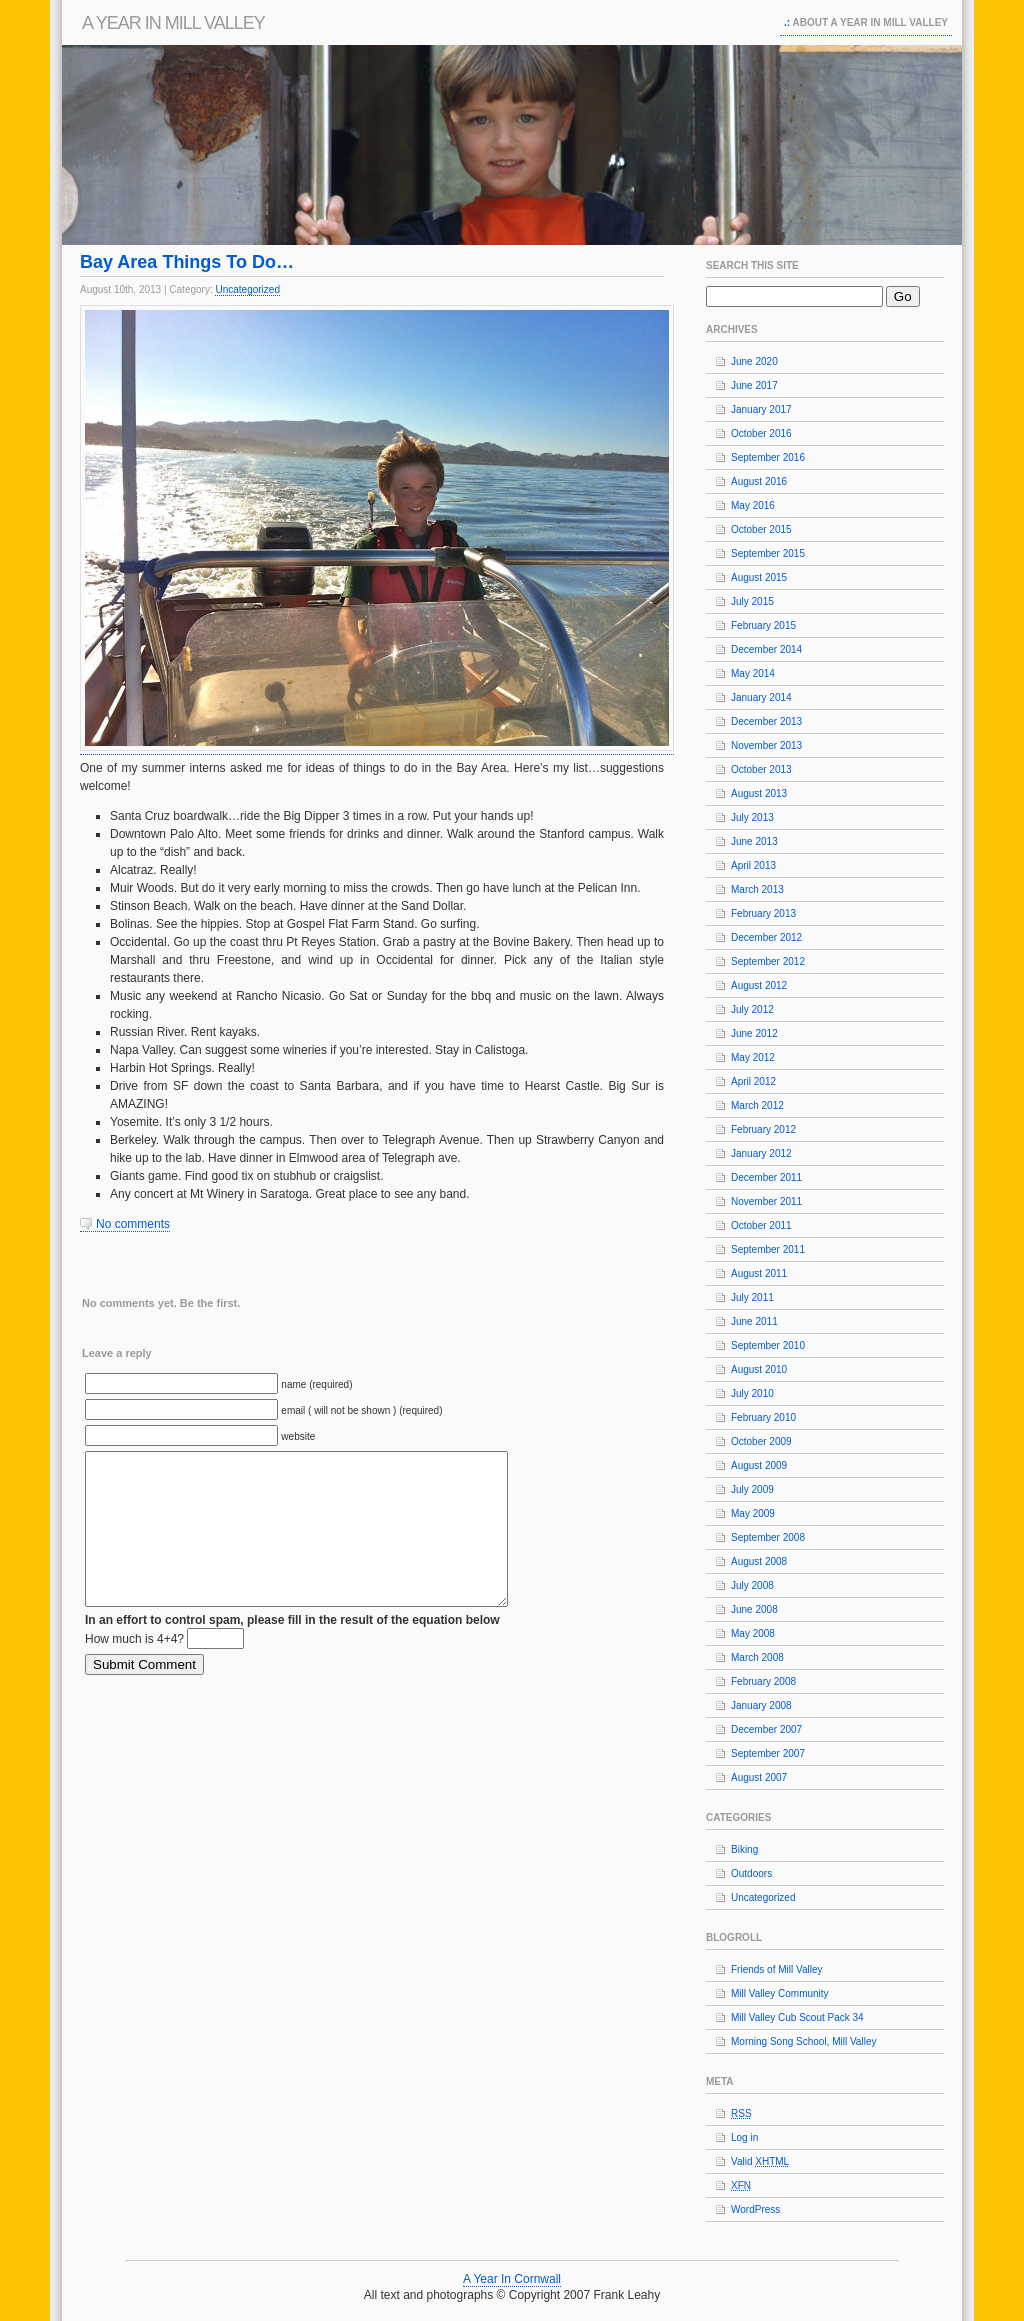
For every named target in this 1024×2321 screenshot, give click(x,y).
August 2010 (759, 1369)
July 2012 (752, 1009)
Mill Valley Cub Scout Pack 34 (797, 2017)
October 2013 (761, 769)
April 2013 (753, 865)
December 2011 (766, 1177)
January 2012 (761, 1153)
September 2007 (768, 1753)
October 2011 (761, 1225)
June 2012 (754, 1033)
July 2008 (752, 1585)
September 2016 (768, 457)
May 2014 (753, 673)
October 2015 (761, 529)
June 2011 (754, 1321)
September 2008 (768, 1537)
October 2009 (761, 1441)
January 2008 (761, 1705)
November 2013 (766, 745)
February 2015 (763, 625)
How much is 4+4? (134, 1669)
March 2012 (757, 1105)
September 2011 (768, 1249)
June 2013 (754, 841)
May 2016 (753, 505)
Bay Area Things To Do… (187, 262)
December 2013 (766, 721)
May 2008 (753, 1633)
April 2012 (753, 1081)
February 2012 (763, 1129)
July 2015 (752, 601)
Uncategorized (247, 289)
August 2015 (759, 577)
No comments (133, 1224)
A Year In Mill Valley (173, 23)
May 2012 (753, 1057)
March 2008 (757, 1657)
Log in (744, 2137)
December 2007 (766, 1729)
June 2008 (754, 1609)
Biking (744, 1849)
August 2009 (759, 1465)
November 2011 (766, 1201)
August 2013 (759, 793)
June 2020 (754, 361)
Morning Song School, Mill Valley (803, 2041)
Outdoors (751, 1873)
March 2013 (757, 889)
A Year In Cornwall (512, 2279)
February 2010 (763, 1417)
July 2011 (752, 1297)
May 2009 (753, 1513)
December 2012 (766, 937)
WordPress (755, 2209)
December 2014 (766, 649)
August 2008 (759, 1561)
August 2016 (759, 481)
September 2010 (768, 1345)
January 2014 (761, 697)
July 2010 (752, 1393)
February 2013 (763, 913)
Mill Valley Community (780, 1993)
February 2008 (763, 1681)
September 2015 (768, 553)
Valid (760, 2161)
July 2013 (752, 817)
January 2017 (761, 409)
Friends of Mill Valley (777, 1969)
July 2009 (752, 1489)
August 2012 (759, 985)
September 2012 (768, 961)
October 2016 (761, 433)
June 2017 (754, 385)
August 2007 (759, 1777)
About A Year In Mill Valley (870, 22)
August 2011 (759, 1273)
